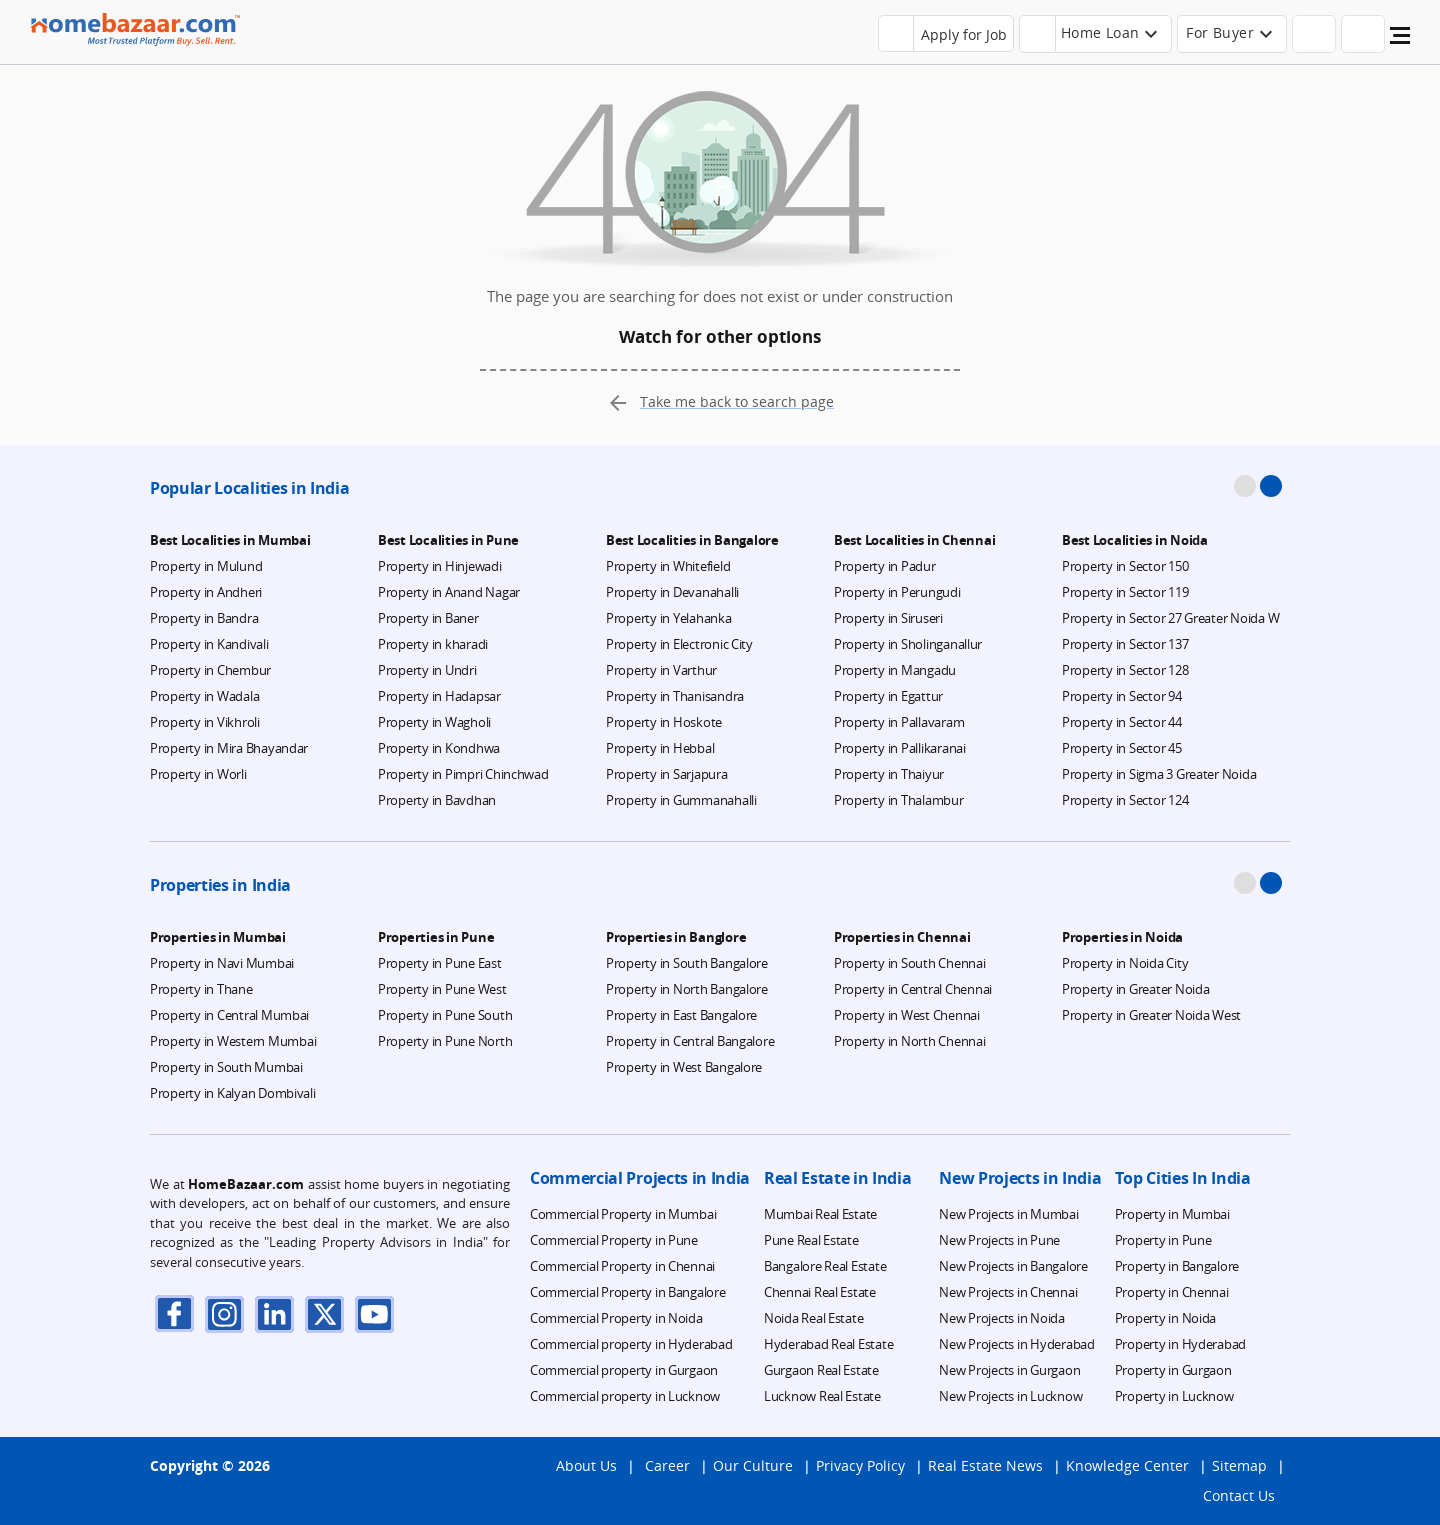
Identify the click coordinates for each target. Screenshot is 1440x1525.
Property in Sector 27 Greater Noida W (1170, 618)
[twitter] (325, 1313)
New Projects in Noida (1002, 1318)
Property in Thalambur (899, 800)
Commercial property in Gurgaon (624, 1370)
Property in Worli (198, 774)
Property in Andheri (206, 592)
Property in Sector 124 (1125, 800)
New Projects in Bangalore (1013, 1266)
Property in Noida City (1125, 963)
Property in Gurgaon (1173, 1370)
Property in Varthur (661, 670)
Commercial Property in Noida (616, 1318)
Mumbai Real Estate (820, 1214)
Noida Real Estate (814, 1318)
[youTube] (375, 1313)
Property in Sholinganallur (908, 644)
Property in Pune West (442, 989)
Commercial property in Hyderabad (631, 1344)
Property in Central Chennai (913, 989)
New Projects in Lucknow (1010, 1396)
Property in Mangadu (895, 670)
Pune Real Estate (811, 1240)
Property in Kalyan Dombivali (233, 1093)
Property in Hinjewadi (440, 566)
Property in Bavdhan (437, 800)
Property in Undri (427, 670)
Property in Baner (428, 618)
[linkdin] (275, 1313)
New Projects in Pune (999, 1240)
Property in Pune (1163, 1240)
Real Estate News (985, 1465)
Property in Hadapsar (439, 696)
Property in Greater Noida (1136, 989)
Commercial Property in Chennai (622, 1266)
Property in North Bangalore (687, 989)
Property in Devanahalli (672, 592)
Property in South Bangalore (687, 963)
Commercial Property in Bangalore (628, 1292)
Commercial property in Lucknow (625, 1396)
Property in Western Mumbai (233, 1041)
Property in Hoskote (664, 722)
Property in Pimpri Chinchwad (463, 774)
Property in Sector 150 (1125, 566)
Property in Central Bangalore (690, 1041)
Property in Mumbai (1172, 1214)
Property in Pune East (440, 963)
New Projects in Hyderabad (1017, 1344)
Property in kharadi (433, 644)
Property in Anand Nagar (449, 592)
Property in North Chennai (910, 1041)
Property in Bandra (204, 618)
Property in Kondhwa (439, 748)
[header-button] (1096, 34)
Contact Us (1239, 1495)
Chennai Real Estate (820, 1292)
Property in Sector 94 (1122, 696)
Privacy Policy (860, 1465)
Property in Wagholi (434, 722)
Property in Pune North (445, 1041)
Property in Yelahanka (669, 618)
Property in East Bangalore (681, 1015)
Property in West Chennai (907, 1015)
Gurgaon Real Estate (821, 1370)
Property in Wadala (204, 696)
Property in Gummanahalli (681, 800)
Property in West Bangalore (684, 1067)
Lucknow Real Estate (822, 1396)
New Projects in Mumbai (1008, 1214)
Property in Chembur (210, 670)
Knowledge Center (1127, 1465)
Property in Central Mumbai (229, 1015)
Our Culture (753, 1465)
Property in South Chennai (910, 963)
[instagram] (225, 1313)
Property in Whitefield (668, 566)
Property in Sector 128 (1125, 670)
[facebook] (175, 1313)
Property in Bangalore (1177, 1266)
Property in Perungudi (897, 592)
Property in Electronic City (679, 644)
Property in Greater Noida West (1151, 1015)
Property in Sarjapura (667, 774)
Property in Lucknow (1174, 1396)
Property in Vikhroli (205, 722)
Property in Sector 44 (1122, 722)
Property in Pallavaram (899, 722)
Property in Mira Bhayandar (229, 748)
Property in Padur (885, 566)
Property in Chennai (1172, 1292)
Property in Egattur (888, 696)
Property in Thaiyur (889, 774)
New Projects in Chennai (1008, 1292)
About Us (586, 1465)
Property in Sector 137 (1125, 644)
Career (667, 1465)
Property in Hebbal (660, 748)
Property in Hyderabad (1181, 1344)
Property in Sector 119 (1125, 592)
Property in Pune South (445, 1015)
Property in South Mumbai (226, 1067)
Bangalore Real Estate (825, 1266)
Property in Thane (201, 989)
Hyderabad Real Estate (829, 1344)
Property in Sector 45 (1122, 748)
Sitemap (1239, 1465)
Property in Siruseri (888, 618)
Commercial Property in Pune (614, 1240)
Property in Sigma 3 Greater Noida (1159, 774)
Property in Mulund (206, 566)
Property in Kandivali (209, 644)
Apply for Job (964, 34)
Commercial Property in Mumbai (623, 1214)
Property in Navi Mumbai (222, 963)
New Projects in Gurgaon (1009, 1370)
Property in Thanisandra (675, 696)
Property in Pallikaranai (900, 748)
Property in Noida (1166, 1318)
